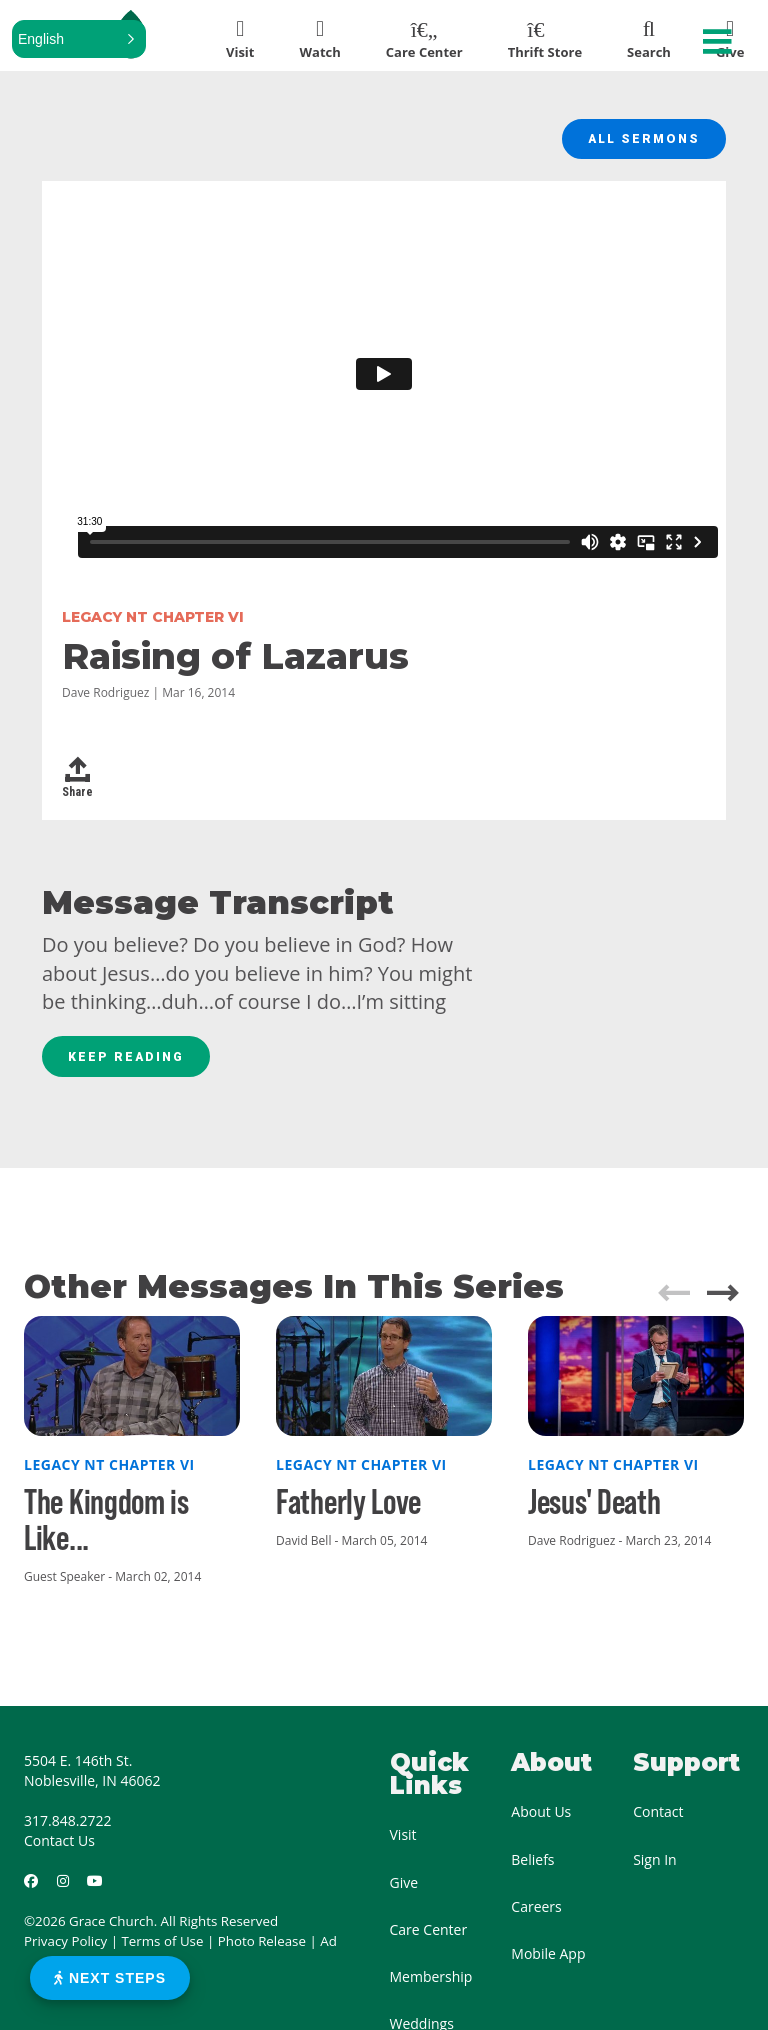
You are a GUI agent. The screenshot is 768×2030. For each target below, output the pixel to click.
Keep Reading (132, 1065)
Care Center (429, 1939)
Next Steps (110, 1978)
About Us (541, 1822)
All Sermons (639, 142)
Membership (431, 1987)
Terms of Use (163, 1952)
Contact (658, 1822)
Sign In (655, 1869)
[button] (79, 39)
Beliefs (532, 1869)
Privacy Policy (65, 1952)
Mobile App (548, 1964)
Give (404, 1892)
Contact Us (59, 1851)
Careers (536, 1916)
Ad (328, 1952)
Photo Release (262, 1952)
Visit (403, 1845)
